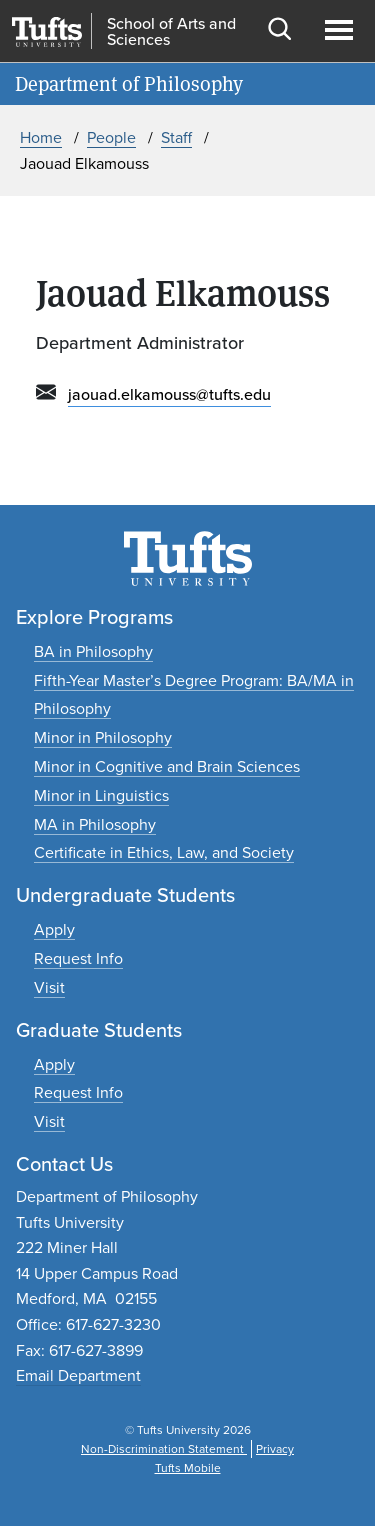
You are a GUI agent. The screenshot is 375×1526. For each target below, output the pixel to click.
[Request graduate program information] (78, 1092)
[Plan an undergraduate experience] (49, 987)
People (111, 137)
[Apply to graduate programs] (54, 1064)
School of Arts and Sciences (171, 32)
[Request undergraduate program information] (78, 958)
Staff (176, 137)
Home (41, 137)
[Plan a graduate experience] (49, 1121)
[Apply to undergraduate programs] (54, 929)
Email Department (78, 1375)
